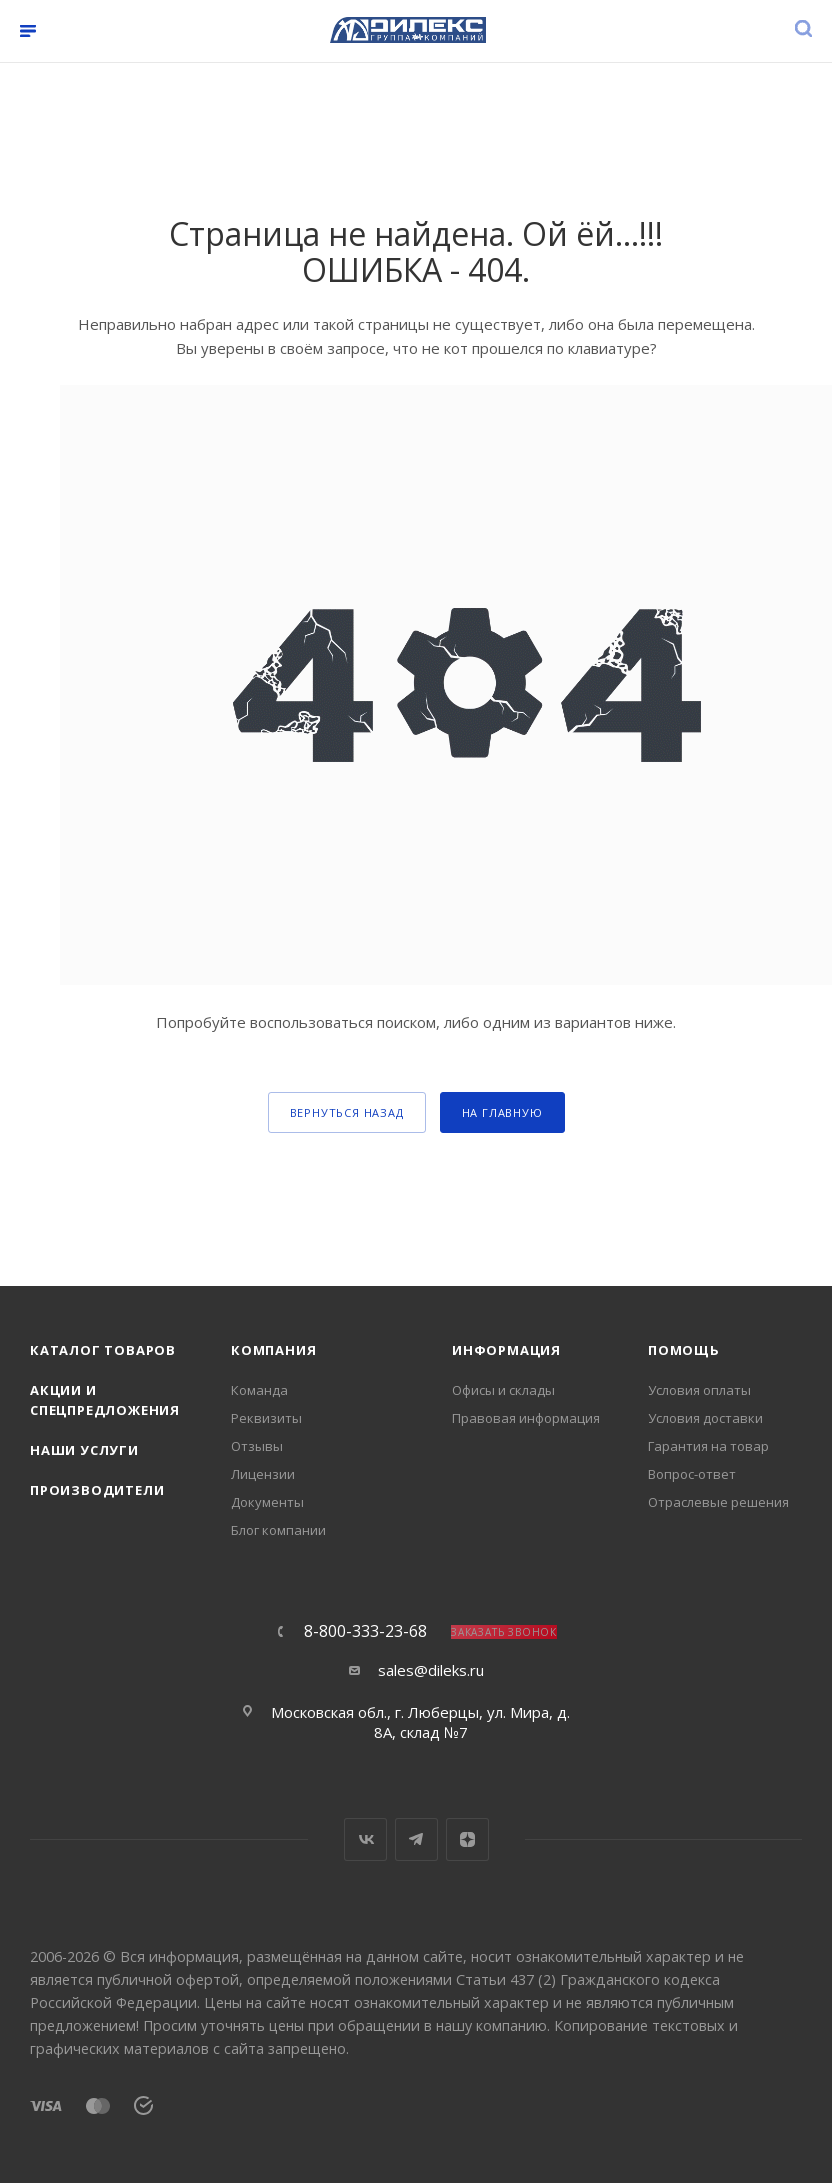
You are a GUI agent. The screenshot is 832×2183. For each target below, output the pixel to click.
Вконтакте (365, 1839)
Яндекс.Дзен (467, 1839)
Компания (273, 1350)
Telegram (416, 1839)
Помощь (684, 1350)
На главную (502, 1112)
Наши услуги (84, 1450)
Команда (259, 1390)
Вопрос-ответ (692, 1474)
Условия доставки (705, 1418)
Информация (506, 1350)
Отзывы (257, 1446)
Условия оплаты (699, 1390)
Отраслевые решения (718, 1502)
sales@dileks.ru (431, 1670)
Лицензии (263, 1474)
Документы (267, 1502)
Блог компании (278, 1530)
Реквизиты (266, 1418)
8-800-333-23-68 (365, 1631)
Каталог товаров (103, 1350)
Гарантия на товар (708, 1446)
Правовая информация (526, 1418)
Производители (97, 1490)
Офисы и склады (503, 1390)
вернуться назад (347, 1112)
